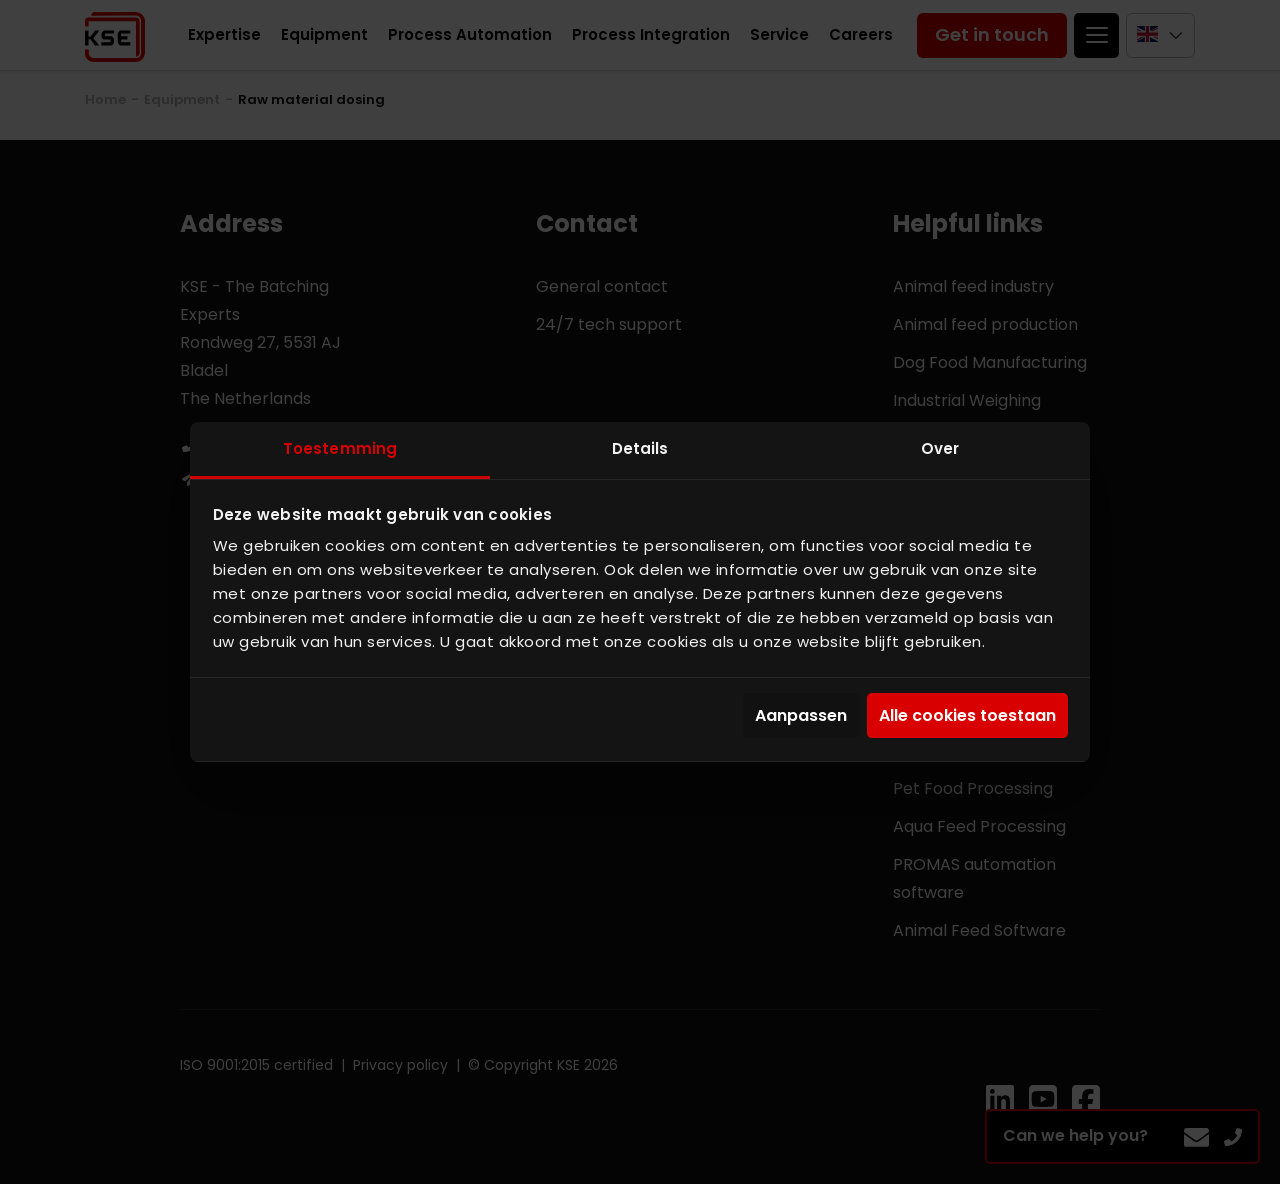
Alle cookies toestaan (967, 715)
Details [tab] (640, 448)
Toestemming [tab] (340, 448)
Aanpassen (801, 715)
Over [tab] (940, 448)
